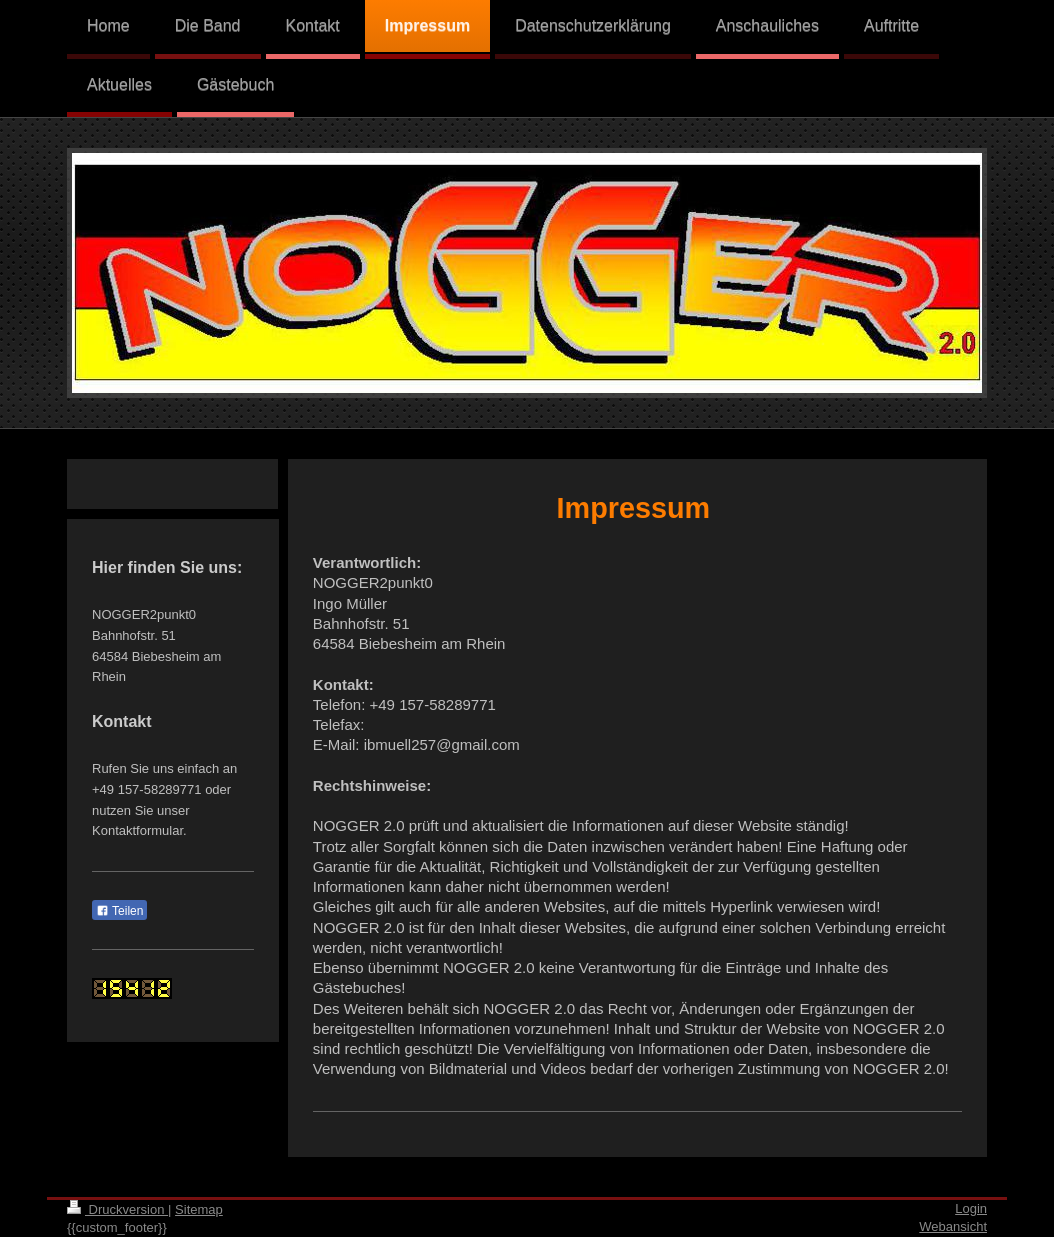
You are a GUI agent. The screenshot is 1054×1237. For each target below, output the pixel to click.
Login (971, 1208)
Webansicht (953, 1226)
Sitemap (199, 1209)
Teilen (119, 911)
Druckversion (117, 1209)
